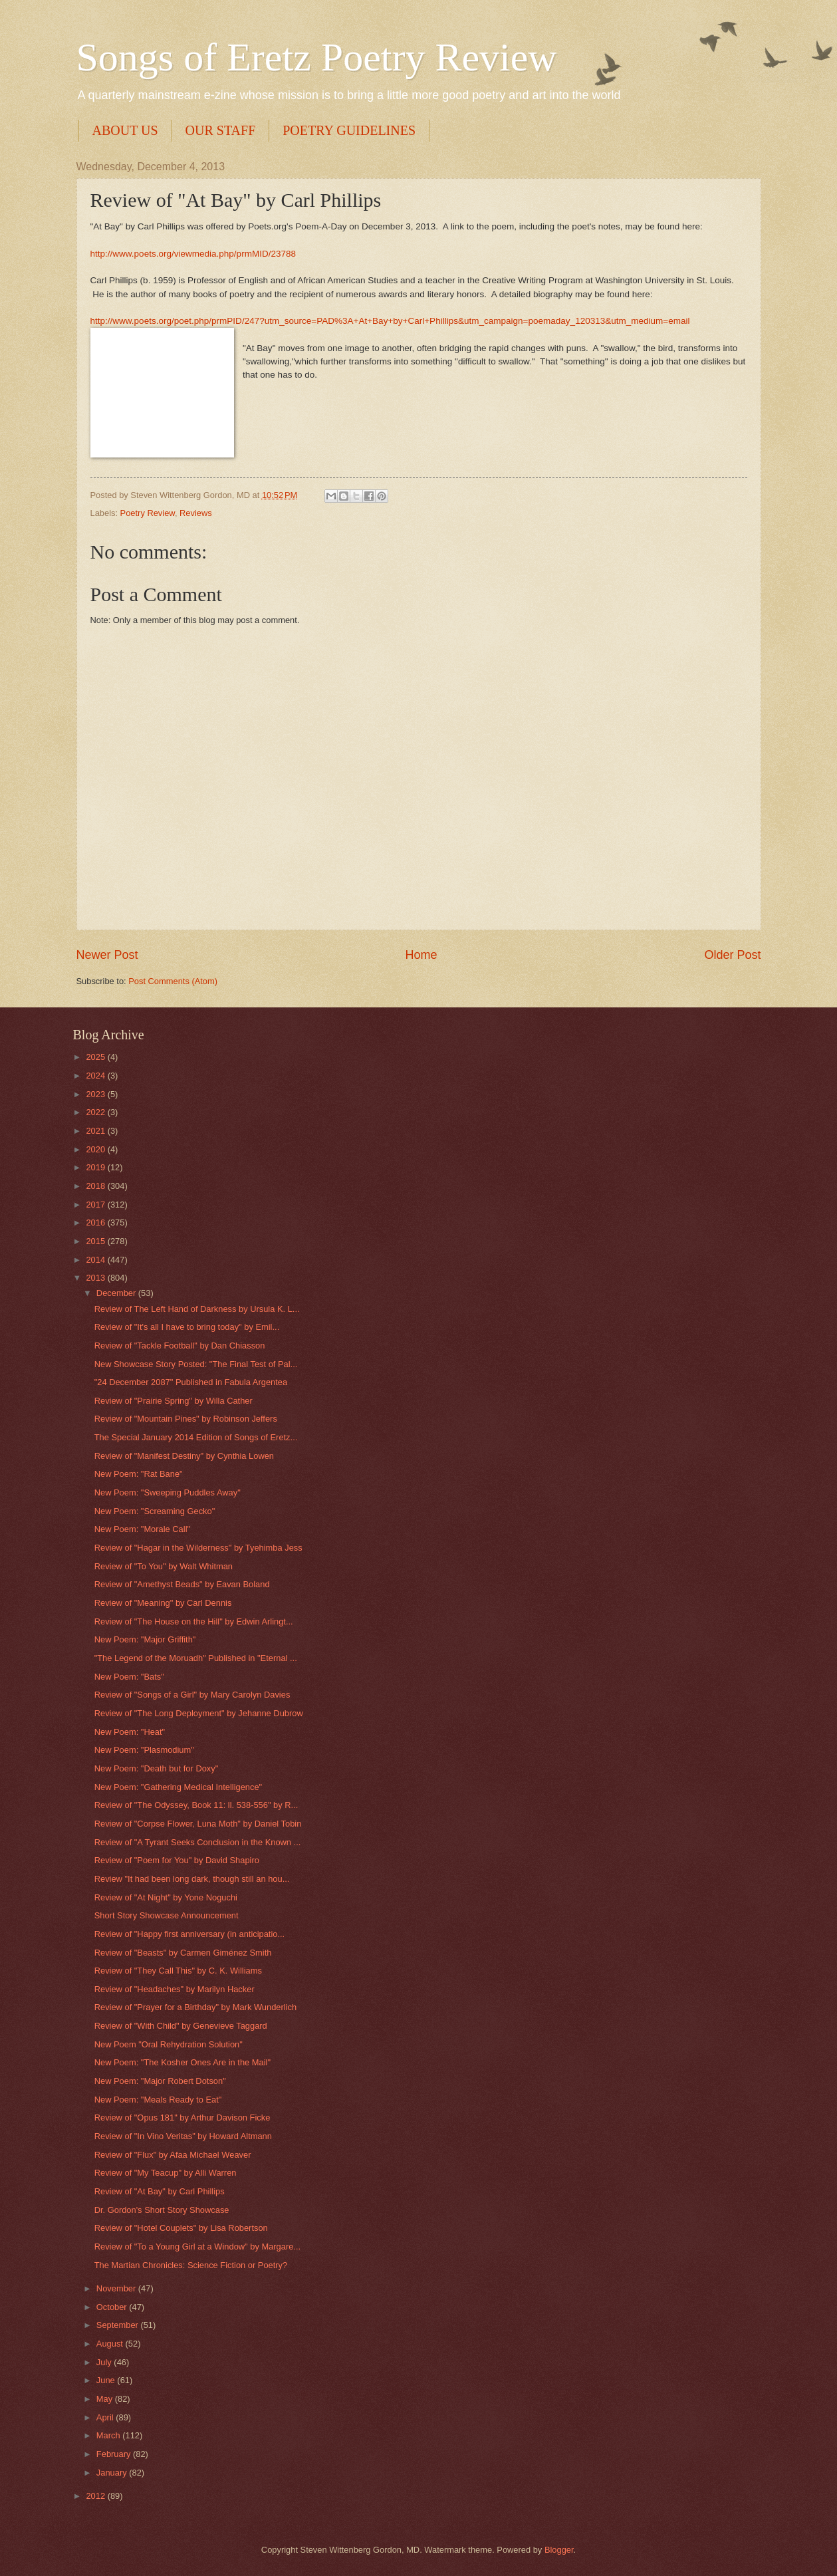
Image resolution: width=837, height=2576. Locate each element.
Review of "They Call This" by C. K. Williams (178, 1971)
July (105, 2362)
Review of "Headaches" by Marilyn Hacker (174, 1989)
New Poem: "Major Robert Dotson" (160, 2081)
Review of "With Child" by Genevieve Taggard (180, 2026)
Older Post (732, 955)
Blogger (559, 2550)
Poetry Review (147, 513)
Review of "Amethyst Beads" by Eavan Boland (182, 1584)
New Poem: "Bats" (129, 1677)
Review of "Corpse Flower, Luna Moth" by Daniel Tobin (198, 1824)
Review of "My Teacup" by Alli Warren (165, 2173)
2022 (96, 1112)
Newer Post (107, 955)
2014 (96, 1260)
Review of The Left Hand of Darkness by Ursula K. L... (197, 1309)
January (112, 2473)
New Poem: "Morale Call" (142, 1529)
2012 (96, 2496)
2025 (96, 1057)
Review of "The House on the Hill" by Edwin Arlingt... (193, 1621)
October (112, 2307)
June (107, 2380)
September (118, 2325)
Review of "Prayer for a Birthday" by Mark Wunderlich (195, 2007)
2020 (96, 1149)
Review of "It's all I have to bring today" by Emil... (187, 1327)
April (106, 2417)
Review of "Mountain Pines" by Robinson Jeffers (185, 1419)
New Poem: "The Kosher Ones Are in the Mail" (182, 2062)
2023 (96, 1094)
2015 (96, 1241)
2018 (96, 1186)
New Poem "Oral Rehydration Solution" (168, 2044)
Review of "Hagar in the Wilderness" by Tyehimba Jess (198, 1548)
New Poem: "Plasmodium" (144, 1750)
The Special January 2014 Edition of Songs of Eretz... (196, 1437)
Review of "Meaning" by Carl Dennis (163, 1603)
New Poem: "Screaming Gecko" (154, 1511)
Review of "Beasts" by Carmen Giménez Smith (183, 1953)
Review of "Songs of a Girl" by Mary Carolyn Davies (192, 1695)
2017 (96, 1205)
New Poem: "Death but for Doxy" (156, 1768)
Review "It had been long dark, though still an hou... (192, 1879)
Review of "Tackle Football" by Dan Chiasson (179, 1346)
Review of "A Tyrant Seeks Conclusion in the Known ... (197, 1842)
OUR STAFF (220, 130)
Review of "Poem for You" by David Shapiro (176, 1860)
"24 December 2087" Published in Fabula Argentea (190, 1382)
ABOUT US (125, 130)
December (117, 1293)
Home (421, 955)
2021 (96, 1131)
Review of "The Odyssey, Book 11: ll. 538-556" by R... (196, 1805)
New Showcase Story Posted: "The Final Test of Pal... (196, 1364)
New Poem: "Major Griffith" (145, 1639)
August (111, 2344)
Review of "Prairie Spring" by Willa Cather (173, 1401)
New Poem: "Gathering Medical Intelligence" (178, 1787)
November (117, 2288)
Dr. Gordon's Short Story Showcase (161, 2210)
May (105, 2399)
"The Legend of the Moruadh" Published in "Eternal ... (195, 1658)
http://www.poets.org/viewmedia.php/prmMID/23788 (193, 254)
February (114, 2454)
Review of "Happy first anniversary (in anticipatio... (189, 1934)
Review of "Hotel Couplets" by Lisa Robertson (181, 2228)
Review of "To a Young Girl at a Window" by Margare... (197, 2247)
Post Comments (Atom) (172, 981)
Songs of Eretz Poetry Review (316, 57)
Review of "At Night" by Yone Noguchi (165, 1897)
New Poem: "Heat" (129, 1732)
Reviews (195, 513)
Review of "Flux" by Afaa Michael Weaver (172, 2155)
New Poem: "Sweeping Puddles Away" (167, 1492)
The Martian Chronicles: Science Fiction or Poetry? (191, 2265)
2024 (96, 1076)
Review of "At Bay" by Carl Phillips (159, 2191)
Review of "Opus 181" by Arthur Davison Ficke (182, 2118)
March (109, 2435)
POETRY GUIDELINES (349, 130)
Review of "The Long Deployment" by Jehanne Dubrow (198, 1713)
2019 (96, 1167)
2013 (96, 1278)
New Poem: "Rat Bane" (138, 1474)
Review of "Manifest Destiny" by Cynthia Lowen (184, 1456)
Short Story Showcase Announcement (166, 1915)
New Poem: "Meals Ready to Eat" (158, 2100)
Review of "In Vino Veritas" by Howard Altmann (183, 2136)
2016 (96, 1222)
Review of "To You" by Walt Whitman (163, 1566)
